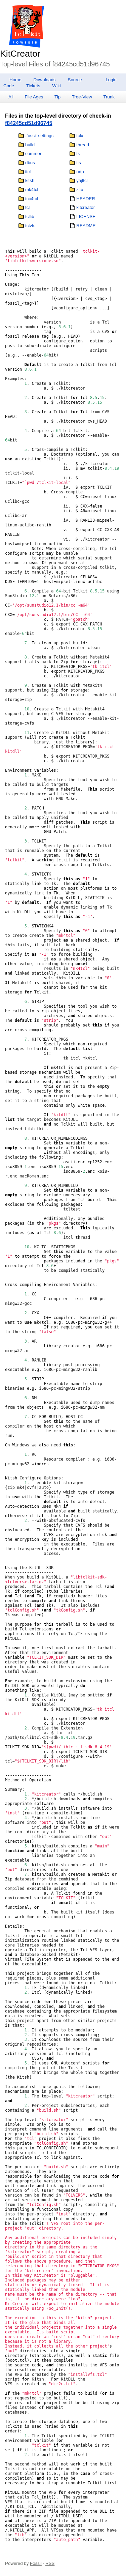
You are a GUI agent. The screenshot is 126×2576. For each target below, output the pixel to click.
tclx (79, 135)
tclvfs (30, 225)
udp (80, 171)
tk (78, 153)
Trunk (109, 96)
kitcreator (85, 207)
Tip (57, 96)
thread (82, 144)
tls (78, 162)
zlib (79, 189)
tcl (27, 207)
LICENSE (85, 216)
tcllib (29, 216)
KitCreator (20, 54)
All (10, 96)
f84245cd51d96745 (28, 123)
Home (15, 79)
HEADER (85, 198)
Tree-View (82, 96)
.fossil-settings (39, 135)
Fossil (36, 2563)
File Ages (34, 96)
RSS (49, 2563)
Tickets (33, 85)
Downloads (45, 79)
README (85, 225)
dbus (30, 162)
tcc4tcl (31, 198)
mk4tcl (31, 189)
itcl (28, 171)
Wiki (56, 85)
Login (111, 79)
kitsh (29, 180)
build (30, 144)
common (33, 153)
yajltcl (81, 180)
